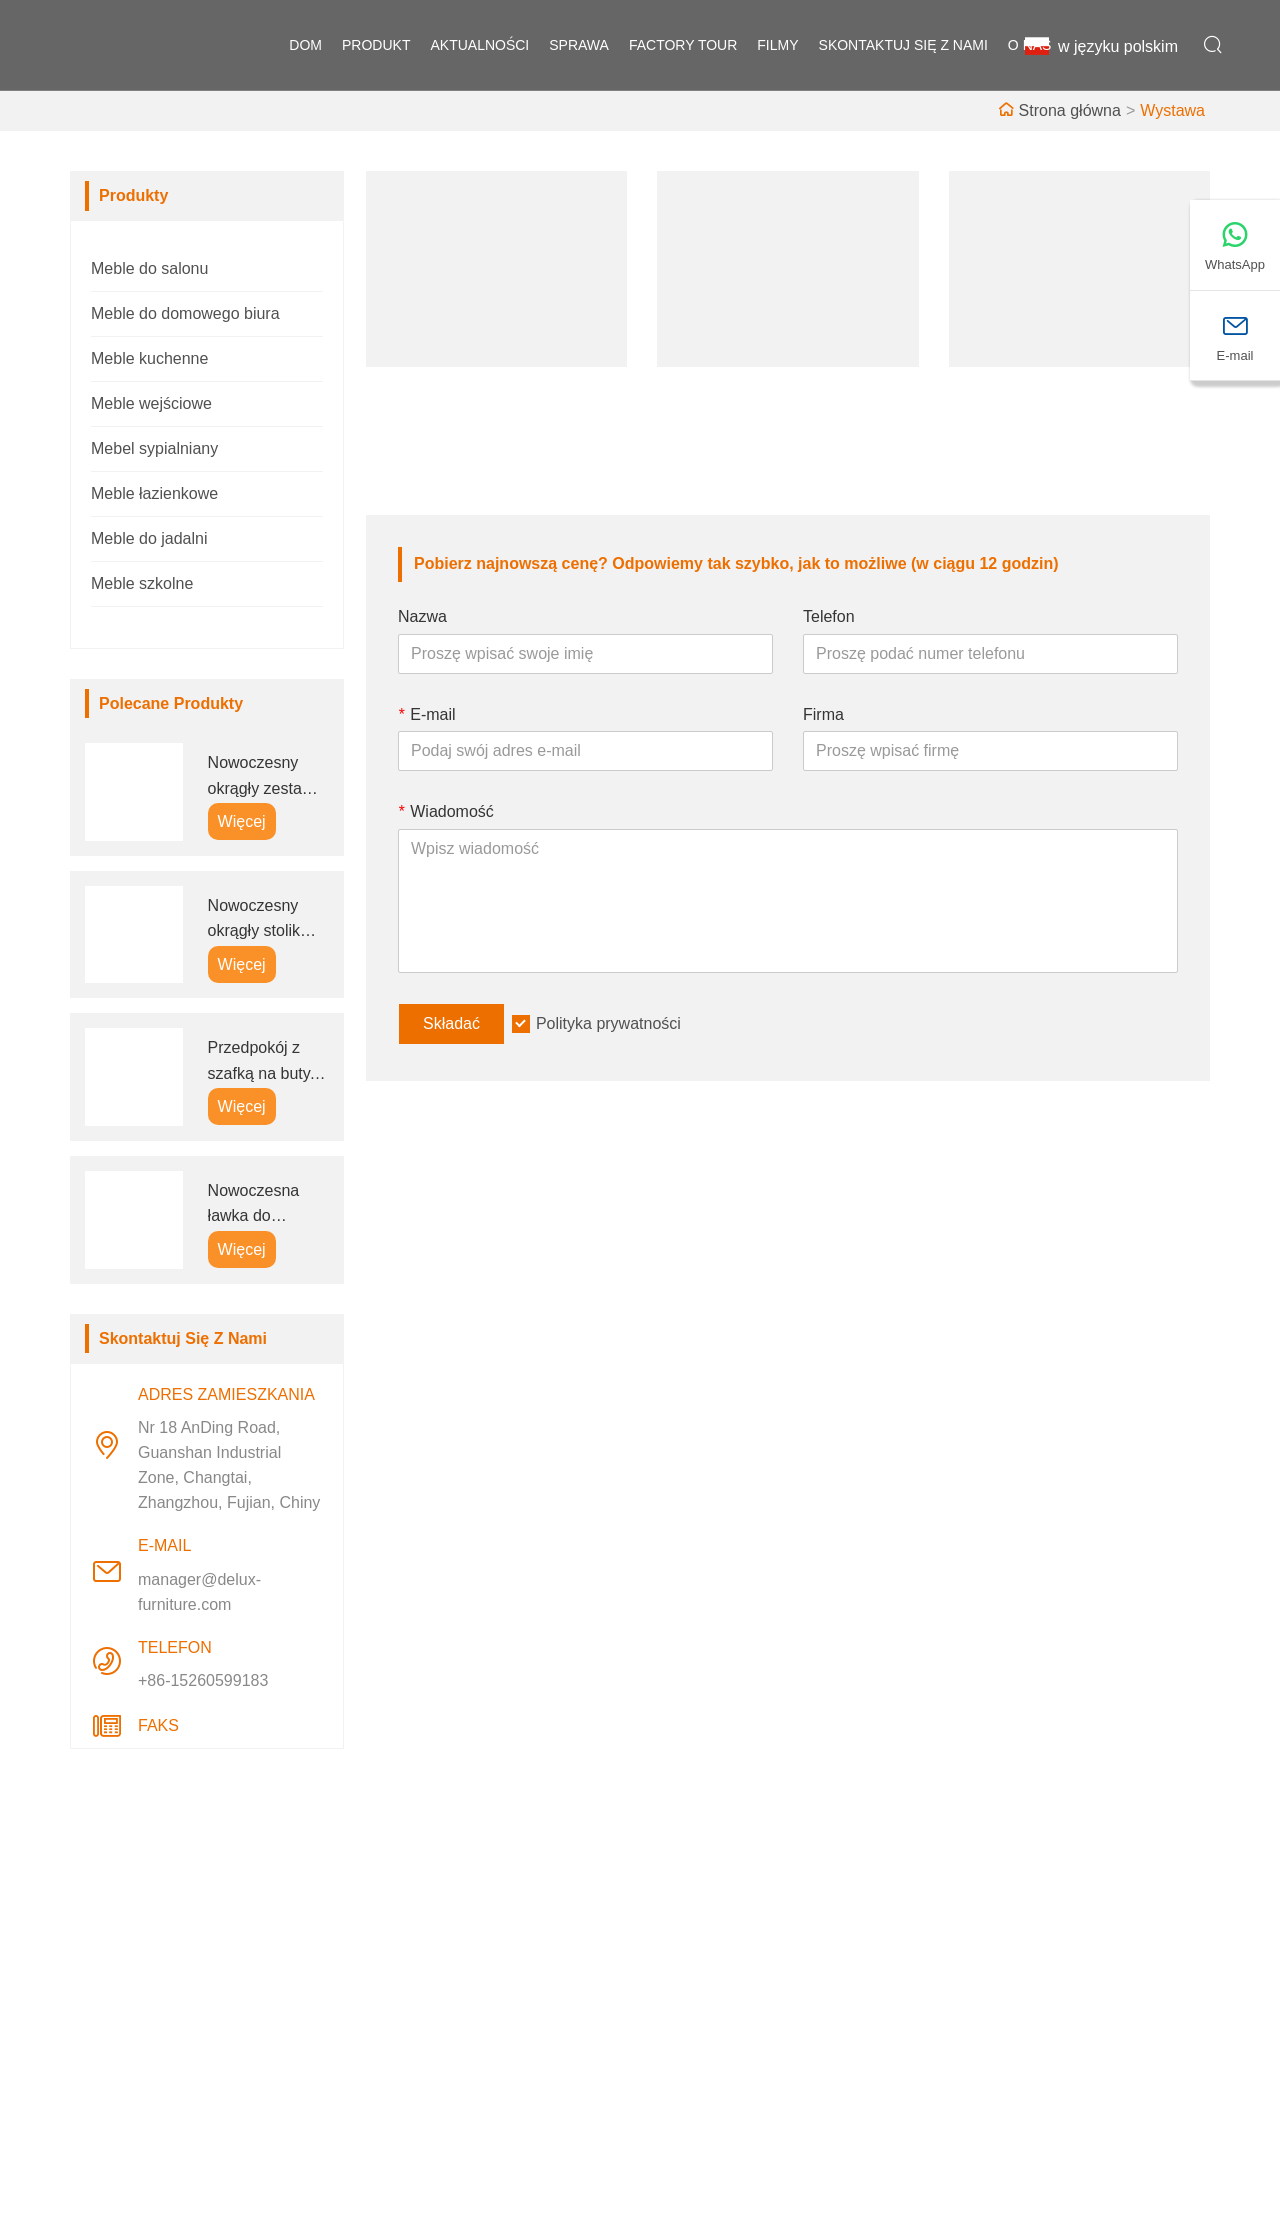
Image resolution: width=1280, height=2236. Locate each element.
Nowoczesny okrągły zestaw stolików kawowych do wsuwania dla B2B (261, 777)
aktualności (479, 45)
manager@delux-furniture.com (199, 1592)
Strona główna (1070, 110)
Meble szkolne (142, 583)
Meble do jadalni (149, 538)
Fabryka (685, 1970)
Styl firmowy (699, 1938)
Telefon (829, 616)
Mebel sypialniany (154, 448)
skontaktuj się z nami (903, 45)
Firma (823, 714)
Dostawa (410, 1906)
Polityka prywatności (608, 1023)
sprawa (579, 45)
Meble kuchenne (149, 358)
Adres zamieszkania (1055, 1867)
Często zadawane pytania (747, 2034)
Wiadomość (446, 811)
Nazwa (422, 616)
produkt (376, 45)
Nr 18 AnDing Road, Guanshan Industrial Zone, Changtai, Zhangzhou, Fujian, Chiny (229, 1465)
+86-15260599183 (203, 1680)
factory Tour (683, 45)
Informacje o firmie (722, 1906)
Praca (400, 1938)
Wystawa (1172, 110)
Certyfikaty (417, 2002)
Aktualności (420, 1970)
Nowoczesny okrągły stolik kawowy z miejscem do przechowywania (267, 920)
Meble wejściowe (151, 403)
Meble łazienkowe (154, 493)
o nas (1030, 45)
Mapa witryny (426, 2034)
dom (305, 45)
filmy (777, 45)
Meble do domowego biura (185, 313)
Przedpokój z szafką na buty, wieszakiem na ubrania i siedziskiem (261, 1062)
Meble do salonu (149, 268)
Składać (451, 1023)
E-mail (427, 714)
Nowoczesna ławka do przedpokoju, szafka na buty (259, 1205)
